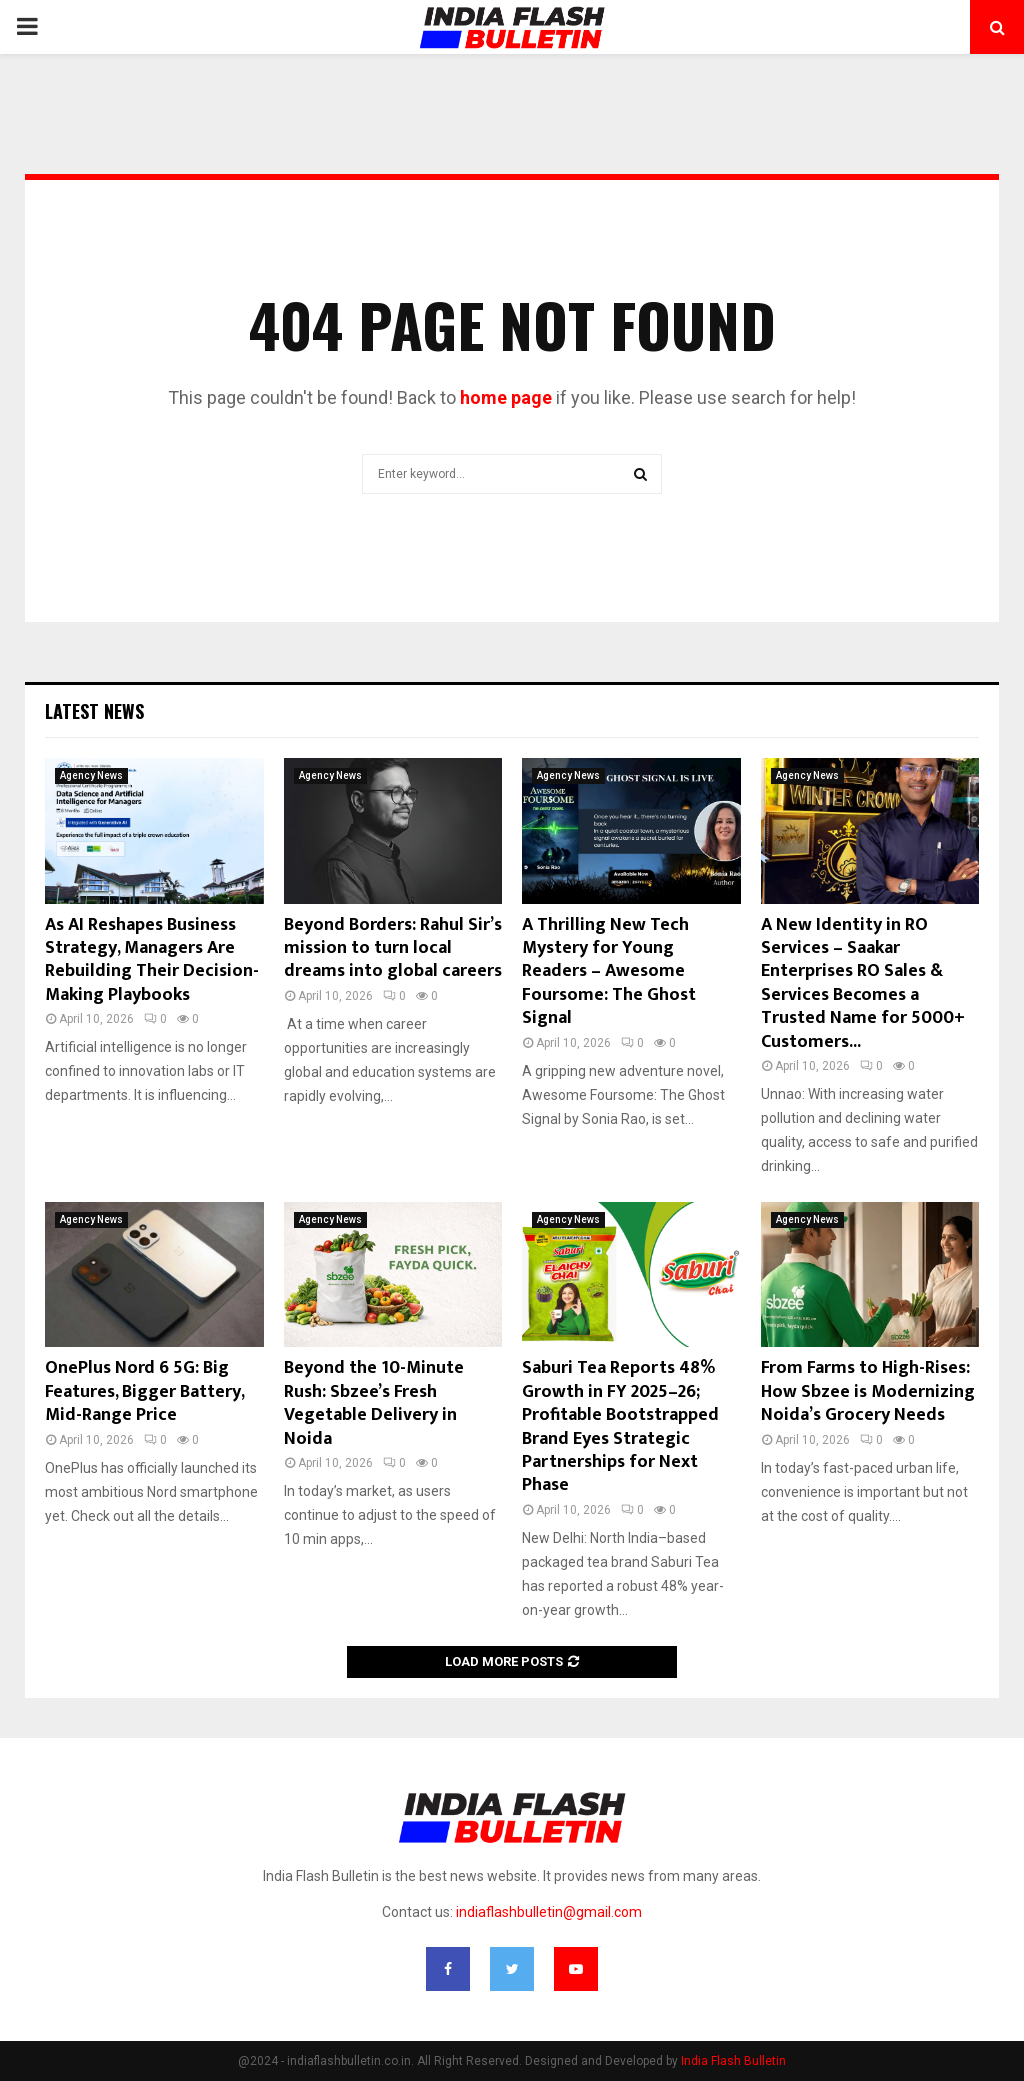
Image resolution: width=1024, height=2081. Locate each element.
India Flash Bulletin (733, 2061)
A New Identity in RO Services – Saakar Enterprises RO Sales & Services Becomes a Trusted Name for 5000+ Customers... (863, 983)
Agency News (91, 775)
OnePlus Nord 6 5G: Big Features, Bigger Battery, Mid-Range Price (144, 1391)
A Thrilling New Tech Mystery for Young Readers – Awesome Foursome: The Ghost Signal (609, 972)
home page (506, 397)
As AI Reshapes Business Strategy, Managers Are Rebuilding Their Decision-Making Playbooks (152, 960)
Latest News (94, 711)
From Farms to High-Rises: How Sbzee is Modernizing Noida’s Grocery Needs (868, 1391)
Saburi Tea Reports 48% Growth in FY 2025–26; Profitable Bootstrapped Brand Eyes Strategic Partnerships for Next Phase (620, 1426)
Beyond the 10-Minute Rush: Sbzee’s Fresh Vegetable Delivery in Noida (374, 1403)
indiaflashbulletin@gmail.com (549, 1912)
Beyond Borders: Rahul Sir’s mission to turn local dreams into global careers (393, 948)
